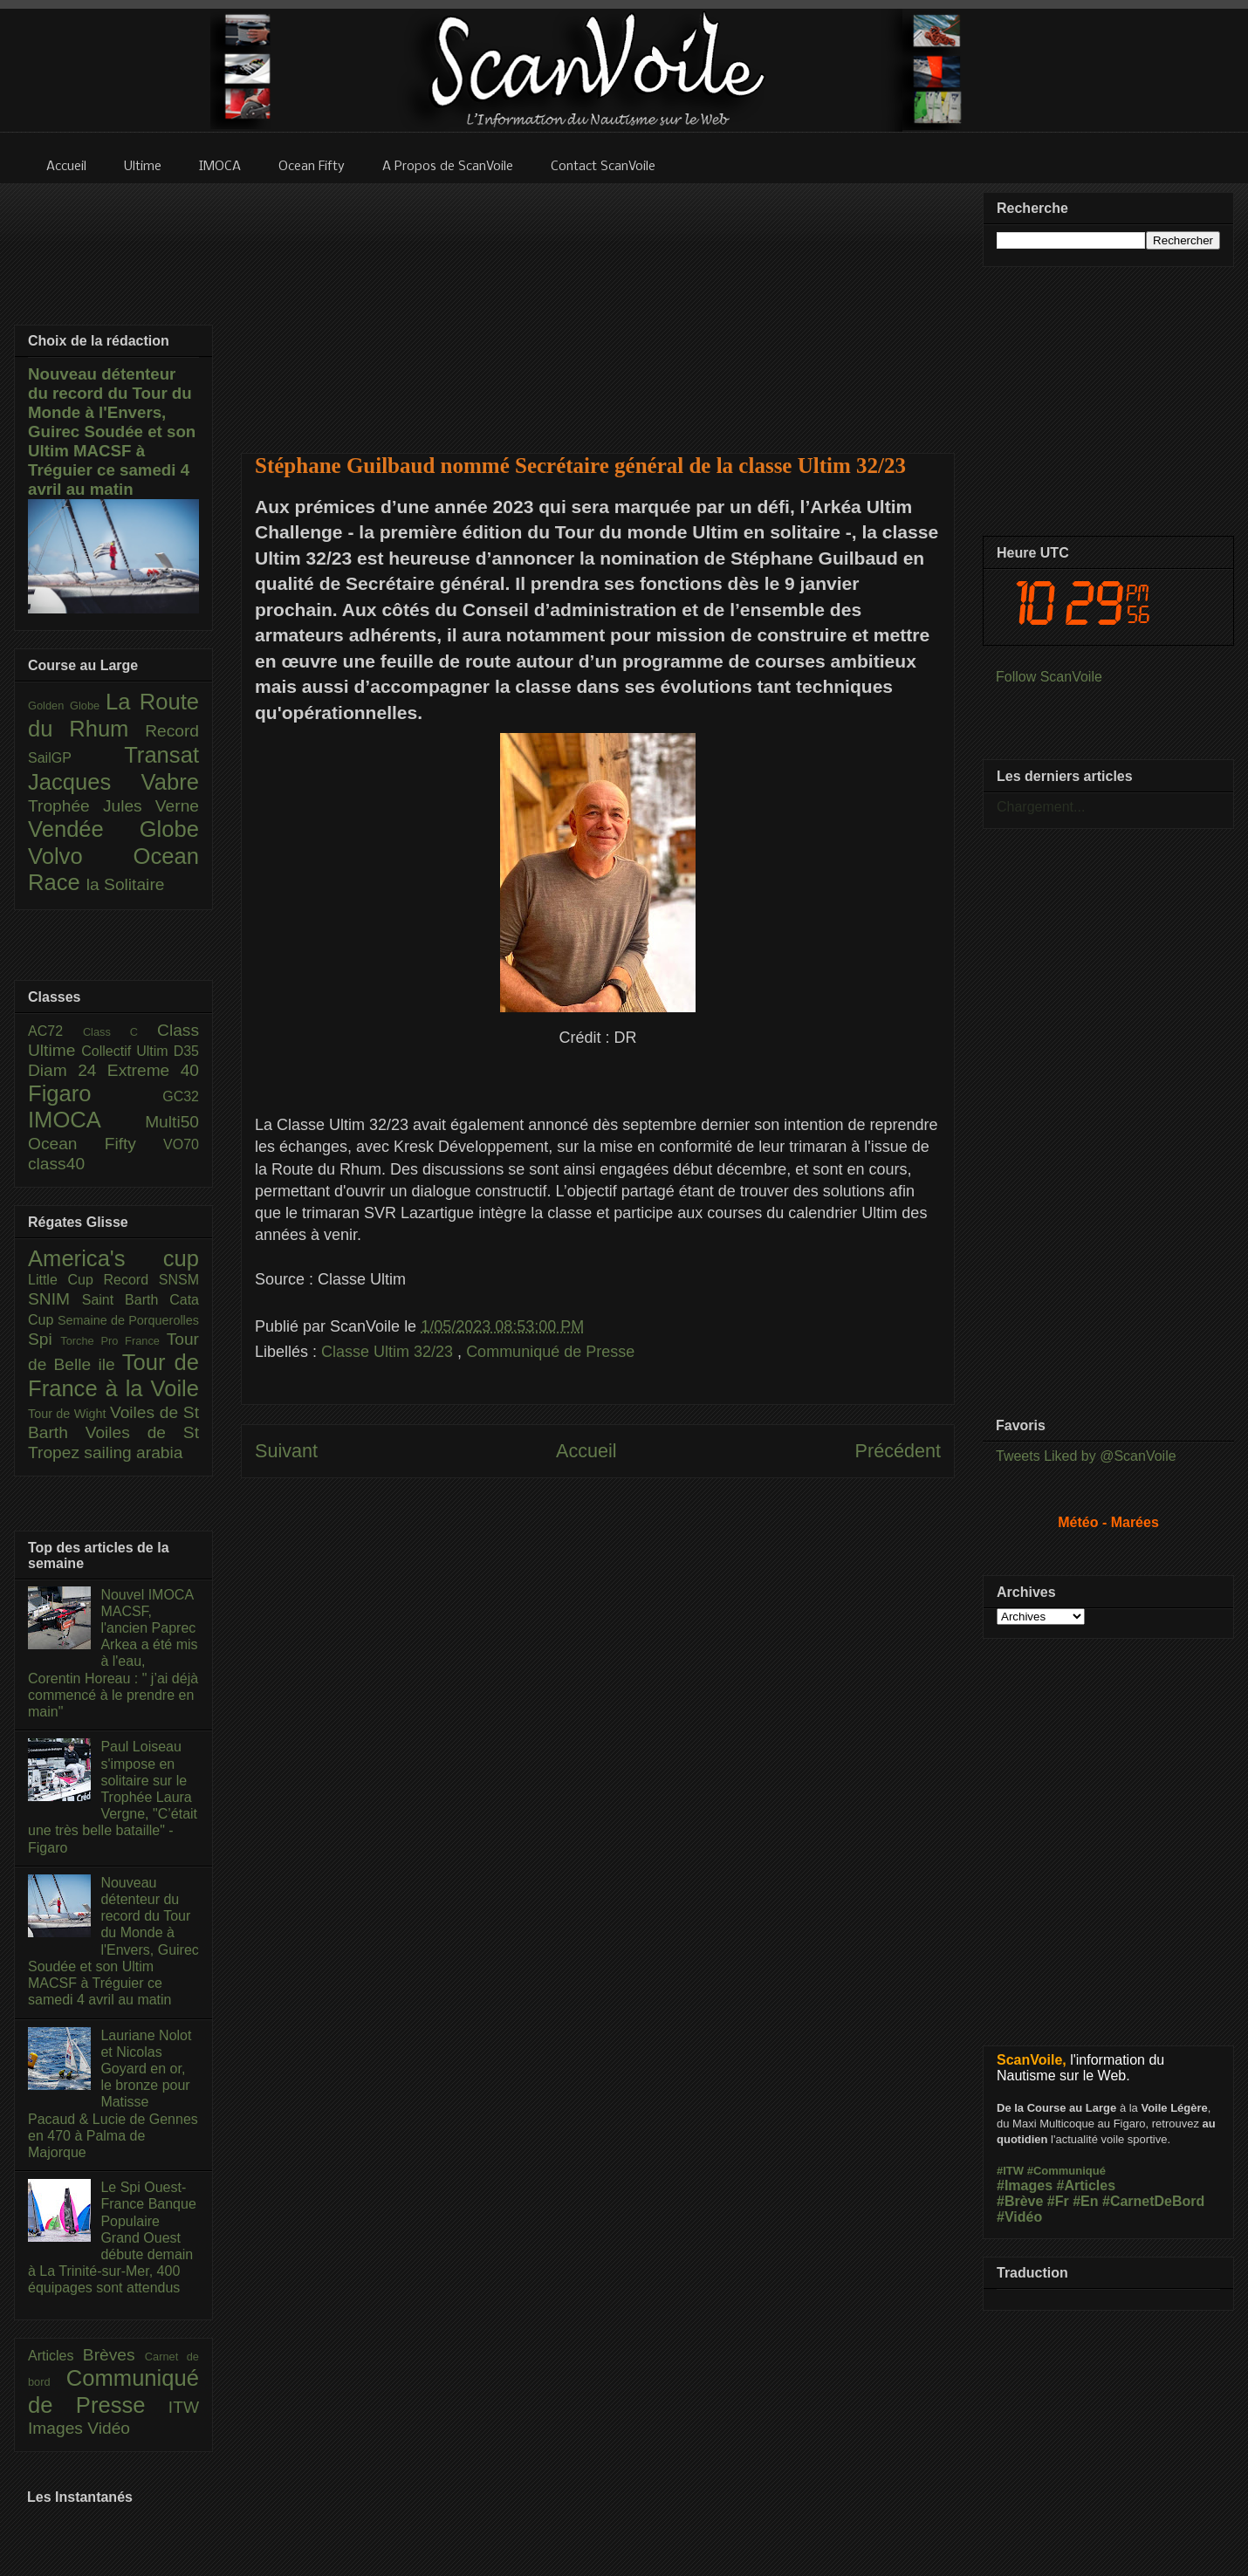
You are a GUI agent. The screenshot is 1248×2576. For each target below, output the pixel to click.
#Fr (1058, 2201)
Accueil (586, 1451)
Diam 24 (67, 1070)
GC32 (180, 1096)
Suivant (286, 1451)
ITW (183, 2407)
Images (57, 2428)
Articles (55, 2355)
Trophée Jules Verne (113, 806)
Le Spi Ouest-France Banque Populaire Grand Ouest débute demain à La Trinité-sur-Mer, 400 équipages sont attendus (112, 2237)
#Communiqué (1066, 2170)
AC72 (55, 1031)
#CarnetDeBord (1153, 2201)
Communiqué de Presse (550, 1351)
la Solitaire (125, 884)
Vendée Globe (113, 829)
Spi (44, 1339)
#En (1085, 2201)
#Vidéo (1019, 2216)
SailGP (76, 757)
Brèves (114, 2355)
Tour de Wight (69, 1414)
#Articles (1086, 2185)
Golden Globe (67, 705)
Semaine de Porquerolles (128, 1320)
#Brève (1020, 2201)
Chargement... (1041, 806)
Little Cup (66, 1279)
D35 (186, 1051)
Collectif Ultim (127, 1051)
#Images (1025, 2185)
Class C (120, 1031)
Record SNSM (151, 1279)
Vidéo (108, 2428)
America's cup (113, 1258)
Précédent (898, 1451)
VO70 (181, 1144)
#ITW (1010, 2170)
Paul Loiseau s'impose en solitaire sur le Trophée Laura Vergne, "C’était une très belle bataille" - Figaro (112, 1796)
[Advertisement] (598, 307)
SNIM (55, 1299)
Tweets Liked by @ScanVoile (1086, 1456)
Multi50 (172, 1122)
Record (172, 731)
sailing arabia (133, 1452)
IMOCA (86, 1119)
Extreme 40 (153, 1070)
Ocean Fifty (95, 1143)
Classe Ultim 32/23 (389, 1351)
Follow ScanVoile (1049, 676)
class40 (56, 1163)
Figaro (95, 1093)
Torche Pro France (113, 1340)
